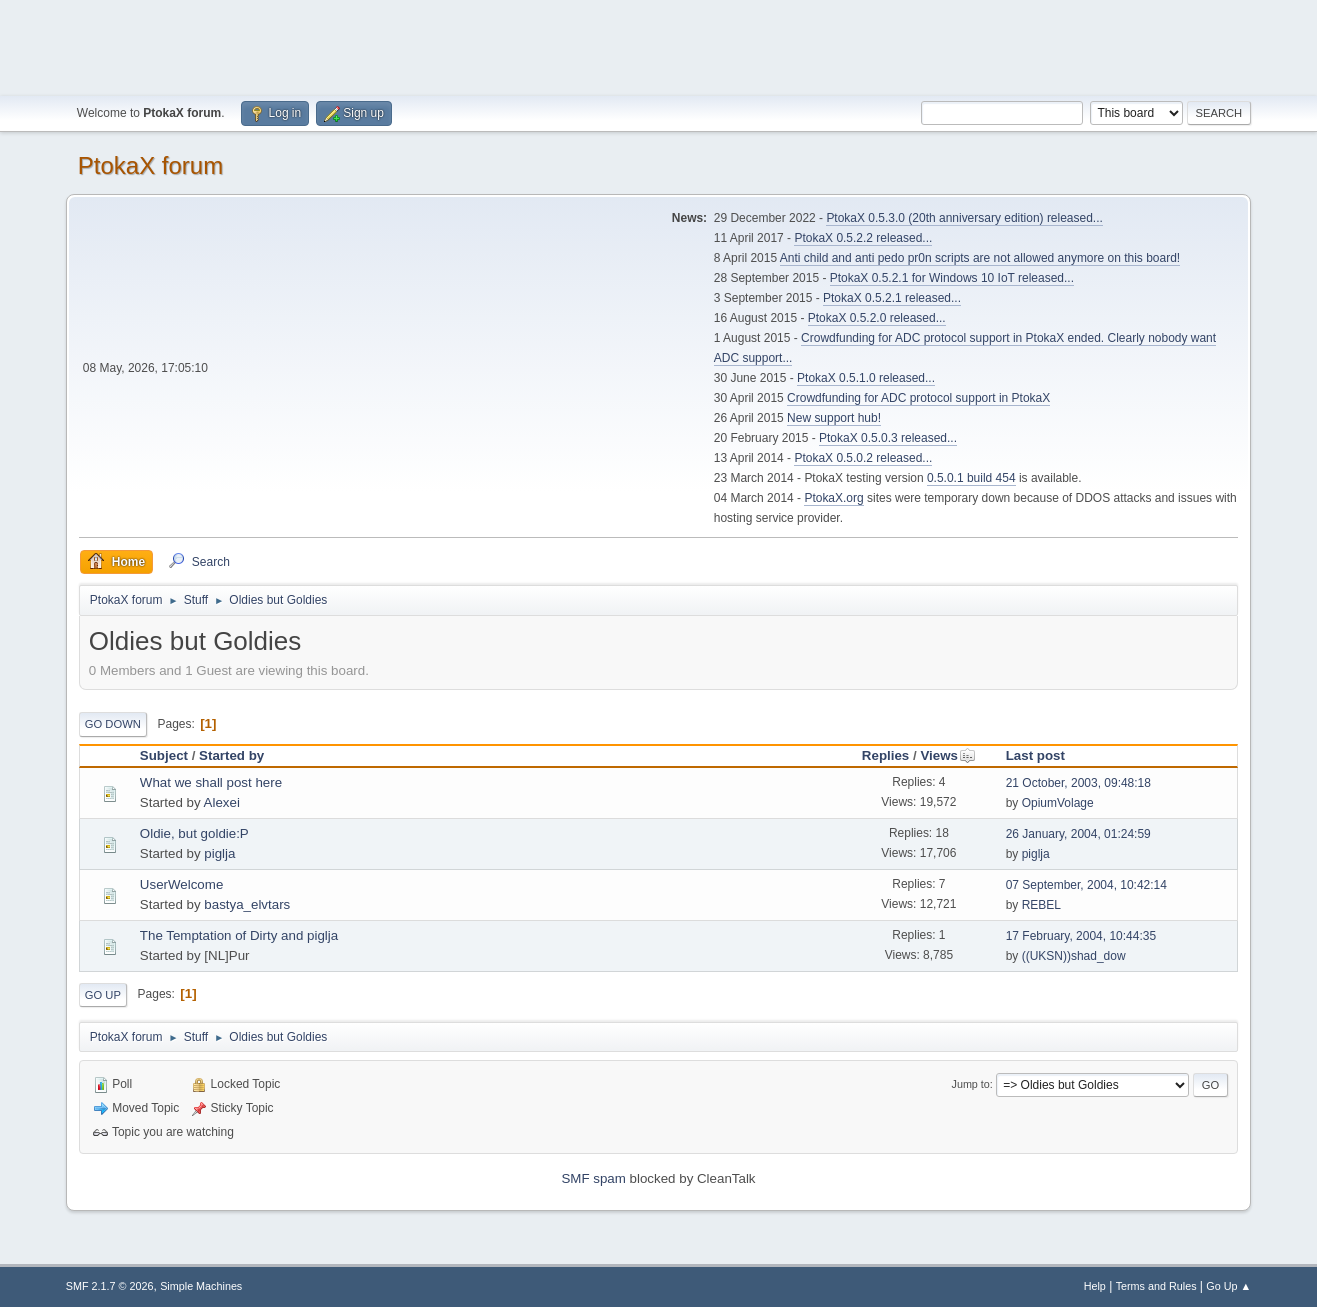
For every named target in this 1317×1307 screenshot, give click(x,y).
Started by (231, 755)
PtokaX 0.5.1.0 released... (866, 378)
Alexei (222, 802)
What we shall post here (211, 782)
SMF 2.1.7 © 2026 (110, 1286)
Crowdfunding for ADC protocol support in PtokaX (918, 398)
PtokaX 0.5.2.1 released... (892, 298)
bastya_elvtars (247, 904)
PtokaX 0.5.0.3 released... (888, 438)
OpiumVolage (1058, 803)
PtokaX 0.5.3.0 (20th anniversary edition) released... (964, 218)
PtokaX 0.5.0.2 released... (863, 458)
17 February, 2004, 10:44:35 (1081, 936)
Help (1095, 1286)
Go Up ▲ (1228, 1286)
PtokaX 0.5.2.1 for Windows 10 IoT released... (952, 278)
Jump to (971, 1084)
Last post (1035, 755)
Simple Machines (201, 1286)
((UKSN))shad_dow (1074, 956)
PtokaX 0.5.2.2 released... (863, 238)
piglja (219, 853)
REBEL (1041, 905)
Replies (885, 755)
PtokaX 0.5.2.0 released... (877, 318)
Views (948, 755)
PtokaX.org (833, 498)
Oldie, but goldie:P (194, 833)
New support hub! (834, 418)
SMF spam (593, 1178)
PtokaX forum (150, 165)
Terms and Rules (1156, 1286)
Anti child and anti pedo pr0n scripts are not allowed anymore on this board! (980, 258)
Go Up (103, 995)
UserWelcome (181, 884)
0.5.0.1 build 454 (971, 478)
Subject (164, 755)
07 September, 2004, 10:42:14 (1086, 885)
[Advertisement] (659, 45)
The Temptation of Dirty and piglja (239, 935)
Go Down (113, 724)
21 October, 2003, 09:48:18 (1078, 783)
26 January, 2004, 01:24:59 (1078, 834)
